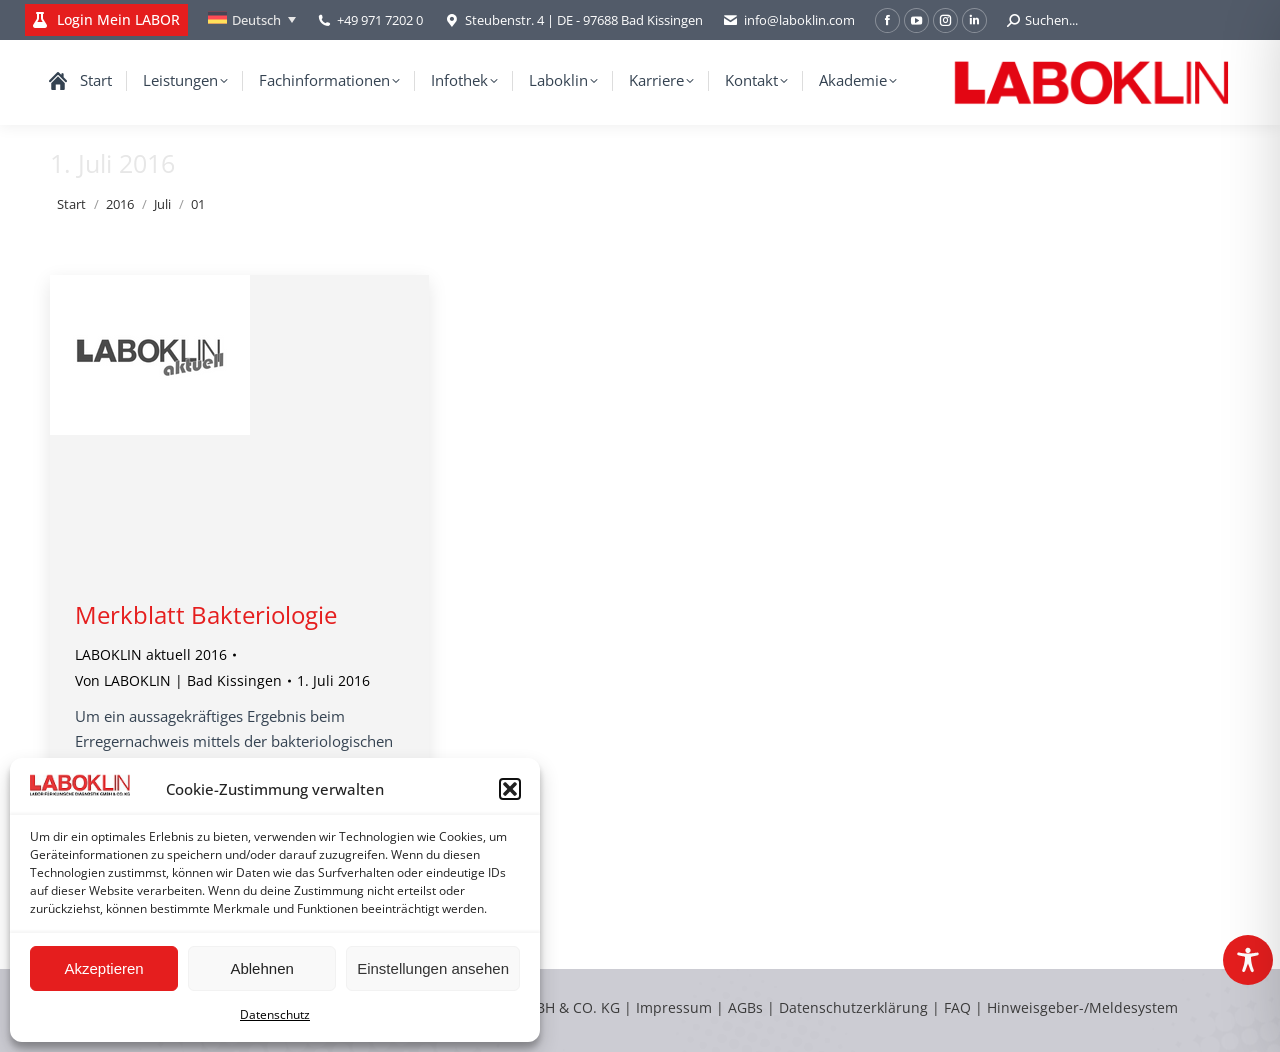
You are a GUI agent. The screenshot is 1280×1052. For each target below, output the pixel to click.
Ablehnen (261, 968)
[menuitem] (252, 20)
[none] (252, 20)
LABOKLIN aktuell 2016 (151, 654)
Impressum (674, 1007)
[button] (510, 789)
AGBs (747, 1007)
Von (178, 680)
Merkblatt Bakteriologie (206, 614)
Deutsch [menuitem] (256, 20)
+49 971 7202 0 (380, 20)
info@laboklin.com (789, 20)
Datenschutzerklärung (853, 1007)
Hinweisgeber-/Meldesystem (1082, 1007)
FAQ (957, 1007)
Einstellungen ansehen (433, 968)
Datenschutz (275, 1014)
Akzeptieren (103, 968)
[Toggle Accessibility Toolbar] (1248, 960)
